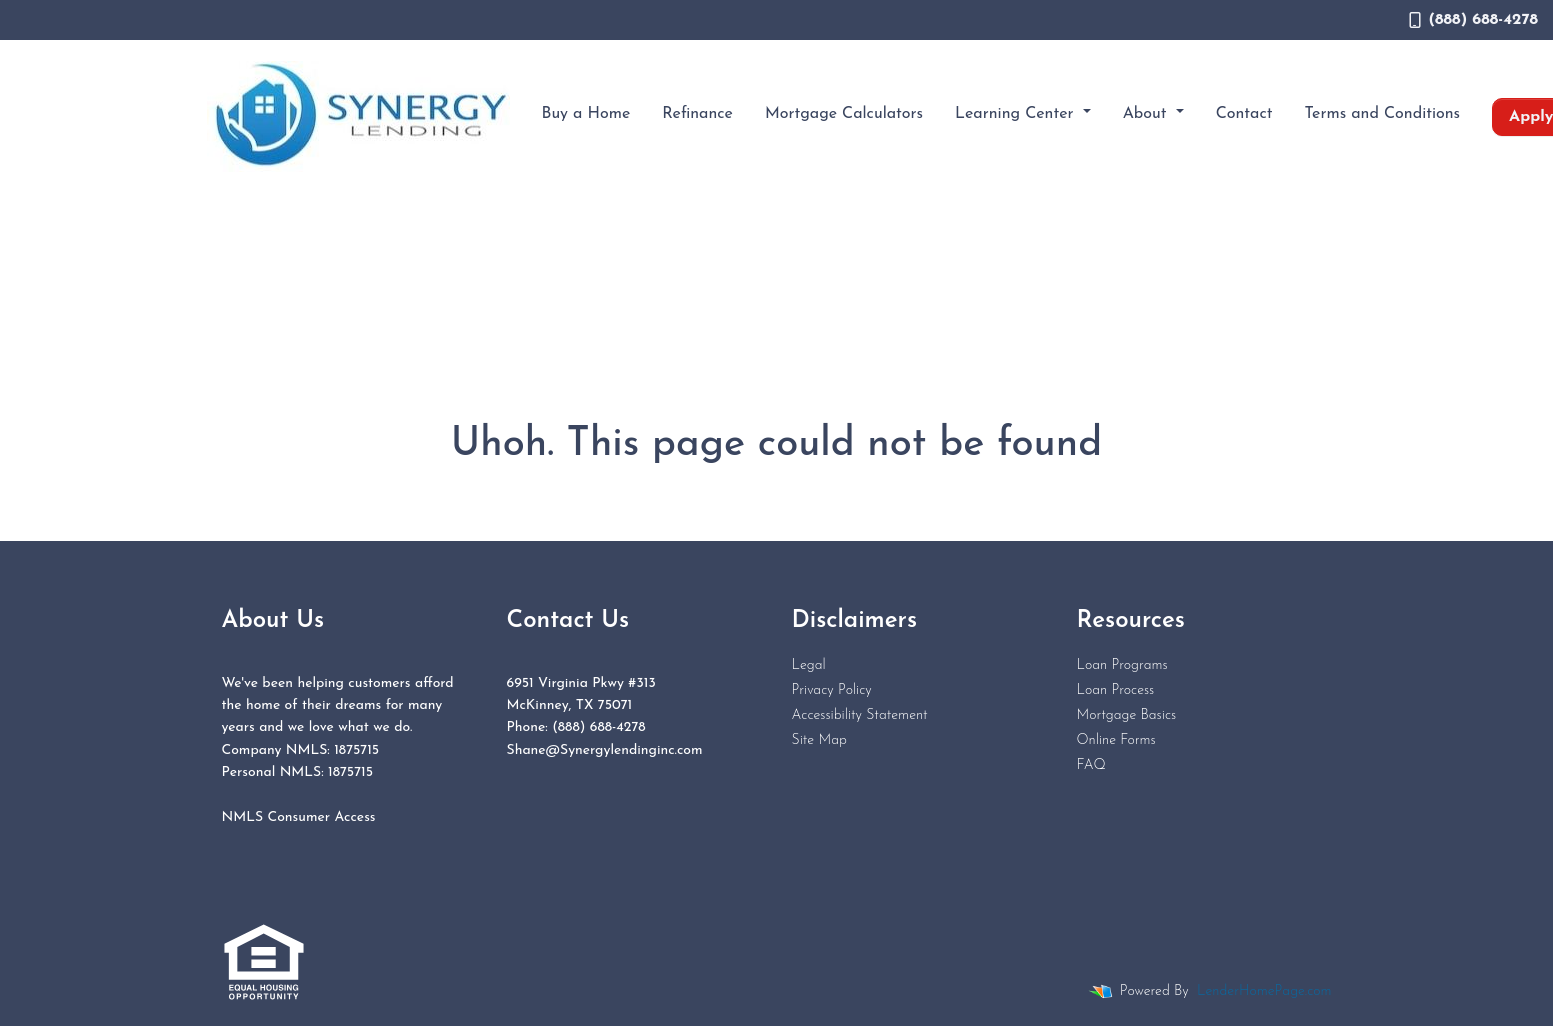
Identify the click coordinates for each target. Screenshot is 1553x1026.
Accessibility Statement (860, 715)
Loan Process (1116, 690)
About (1147, 114)
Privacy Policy (832, 690)
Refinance (697, 114)
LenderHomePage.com (1264, 991)
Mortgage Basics (1127, 715)
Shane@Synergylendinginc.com (605, 750)
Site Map (819, 740)
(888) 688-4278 (1473, 20)
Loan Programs (1122, 665)
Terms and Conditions (1383, 114)
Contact (1244, 114)
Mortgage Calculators (844, 114)
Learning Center (1016, 114)
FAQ (1091, 765)
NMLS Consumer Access (299, 817)
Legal (809, 665)
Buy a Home (586, 114)
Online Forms (1116, 740)
